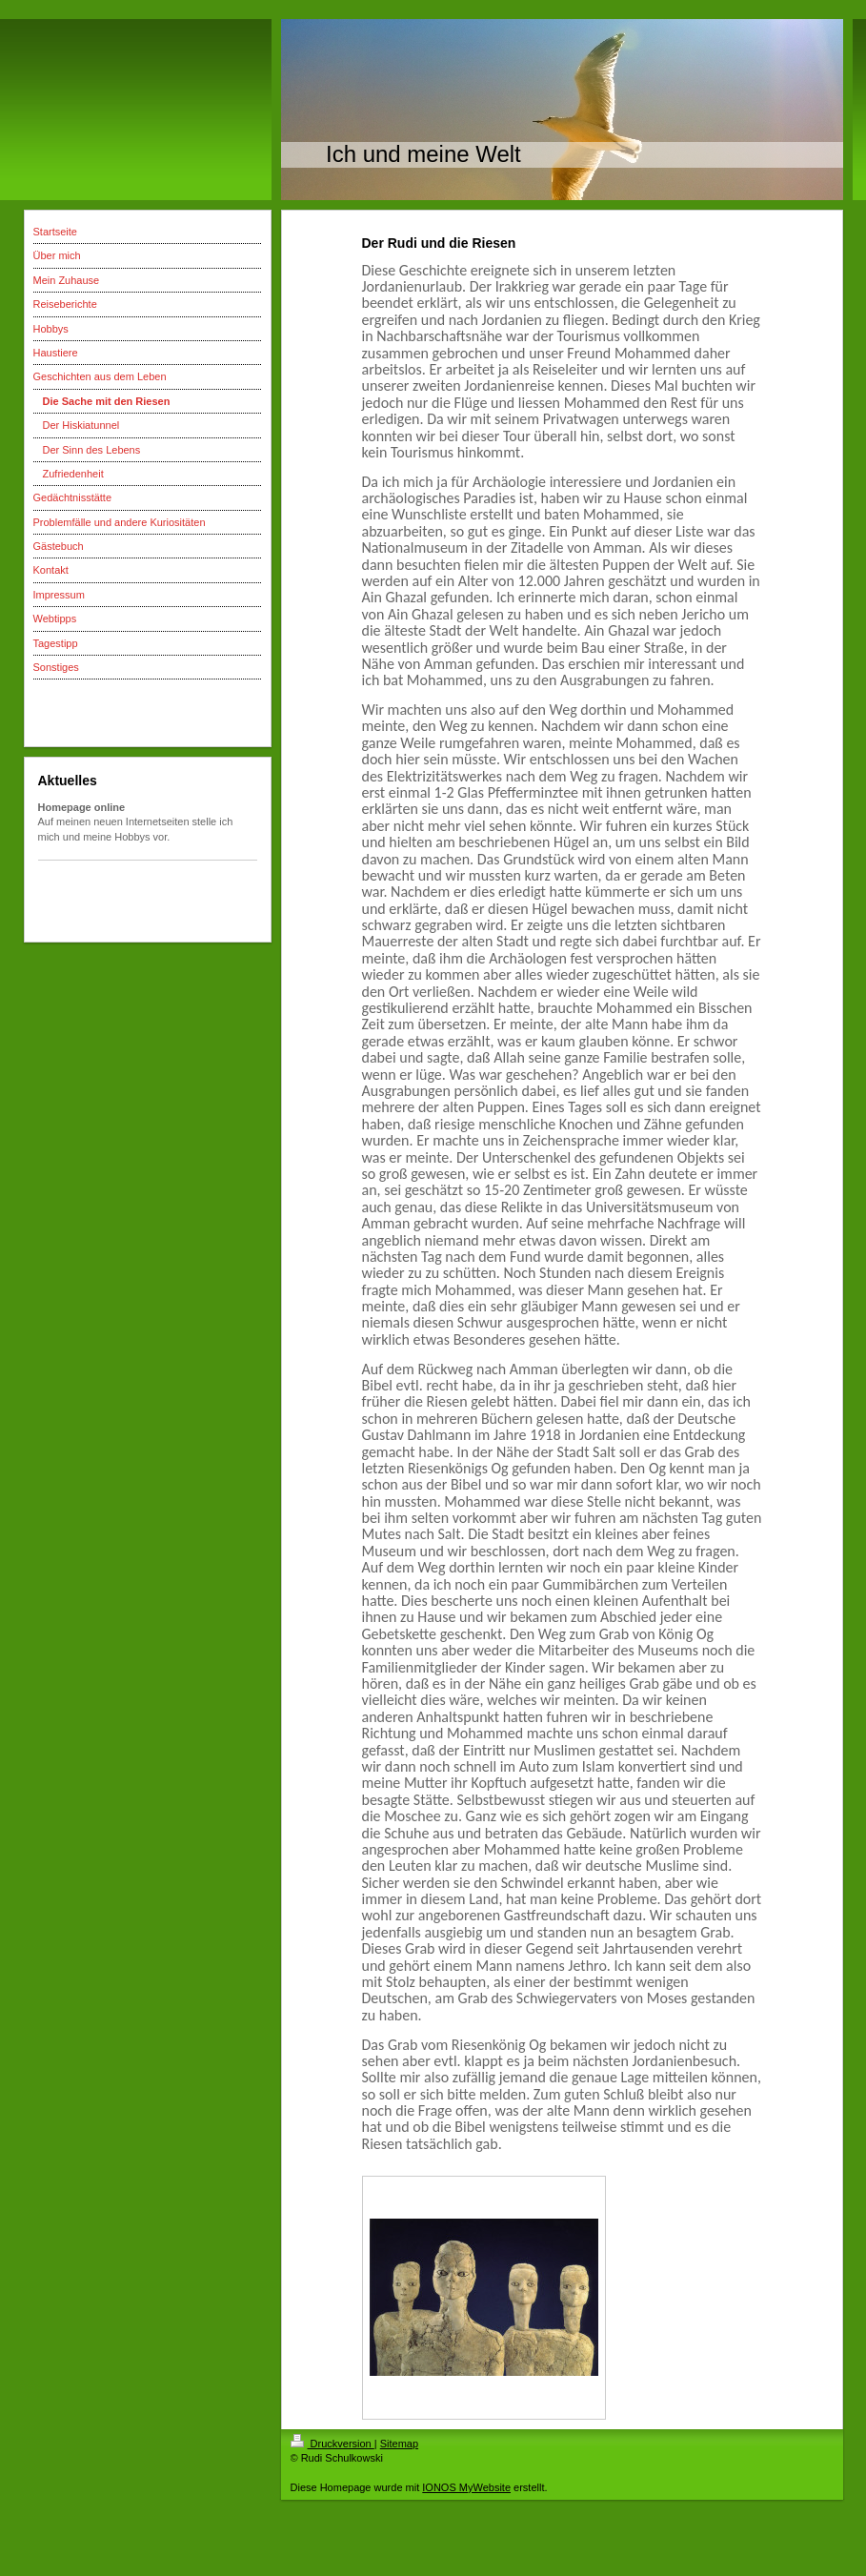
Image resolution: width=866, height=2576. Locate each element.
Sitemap (399, 2443)
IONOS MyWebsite (466, 2487)
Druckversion (332, 2443)
